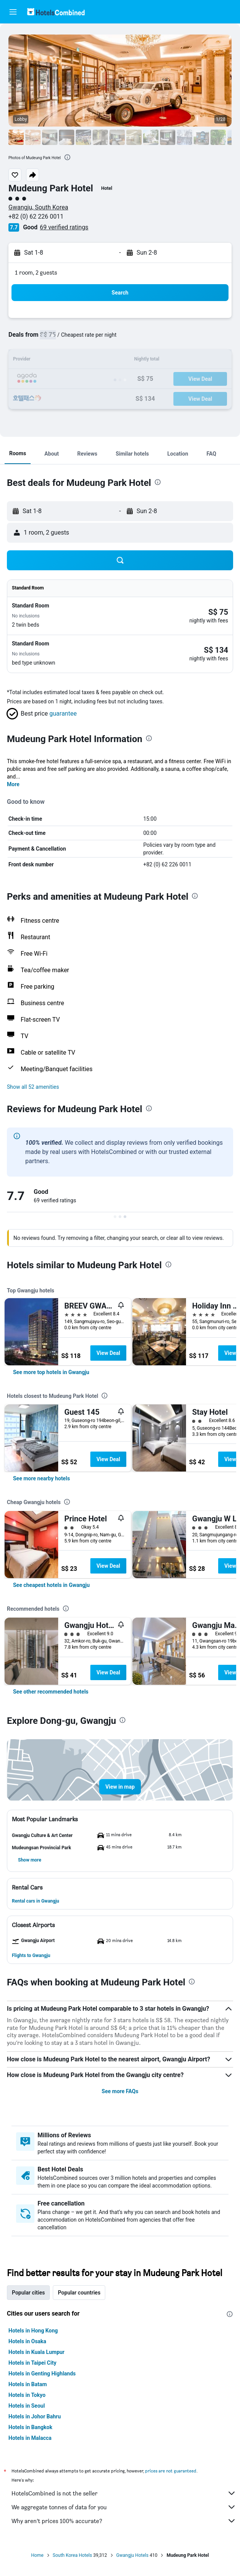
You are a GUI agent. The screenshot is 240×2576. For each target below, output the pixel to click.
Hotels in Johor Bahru (34, 2416)
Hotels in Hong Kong (33, 2330)
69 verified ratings (64, 227)
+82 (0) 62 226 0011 (36, 216)
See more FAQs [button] (120, 2091)
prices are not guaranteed (170, 2471)
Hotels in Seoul (26, 2406)
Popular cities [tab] (28, 2293)
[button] (13, 11)
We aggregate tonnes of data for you (123, 2507)
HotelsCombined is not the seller (123, 2493)
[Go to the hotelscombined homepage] (56, 11)
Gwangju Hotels (132, 2555)
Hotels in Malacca (30, 2438)
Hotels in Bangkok (30, 2427)
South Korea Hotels (72, 2555)
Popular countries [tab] (79, 2293)
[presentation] (67, 157)
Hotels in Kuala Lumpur (36, 2352)
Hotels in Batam (27, 2384)
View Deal (108, 1353)
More (13, 784)
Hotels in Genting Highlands (42, 2373)
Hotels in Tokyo (27, 2395)
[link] (51, 1372)
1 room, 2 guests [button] (36, 272)
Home (37, 2555)
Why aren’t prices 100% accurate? (123, 2520)
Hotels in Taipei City (32, 2363)
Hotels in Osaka (27, 2341)
